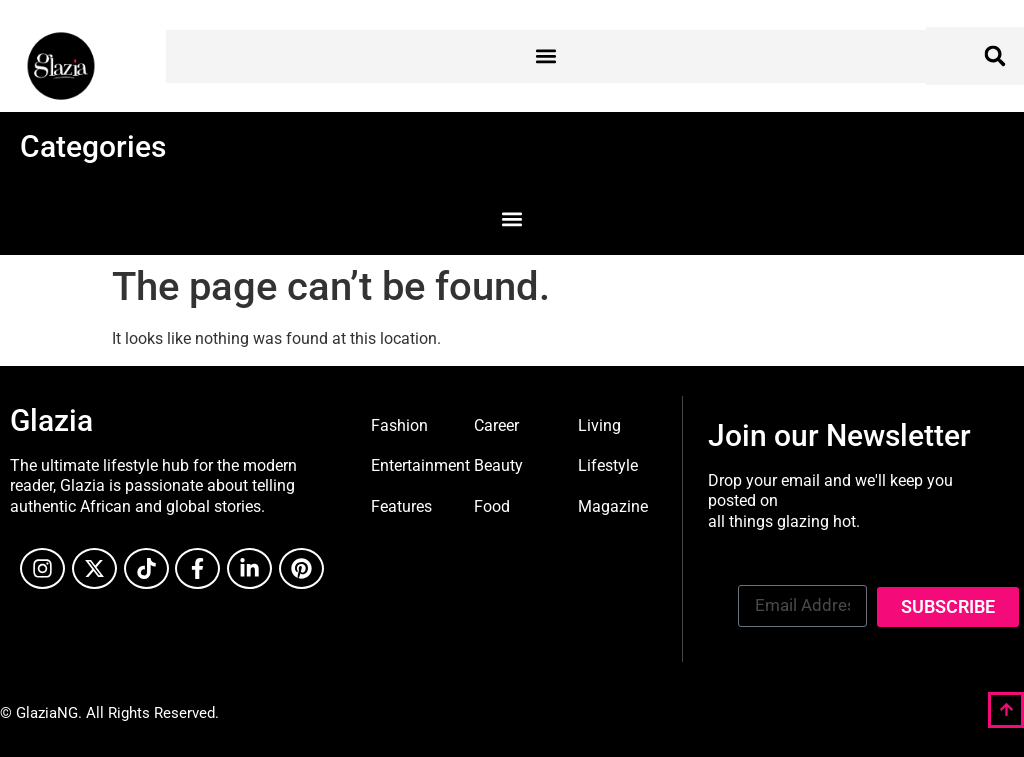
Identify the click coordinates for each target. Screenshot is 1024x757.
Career (496, 425)
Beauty (498, 465)
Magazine (613, 506)
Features (401, 506)
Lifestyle (608, 465)
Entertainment (420, 465)
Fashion (399, 425)
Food (492, 506)
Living (599, 425)
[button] (546, 56)
